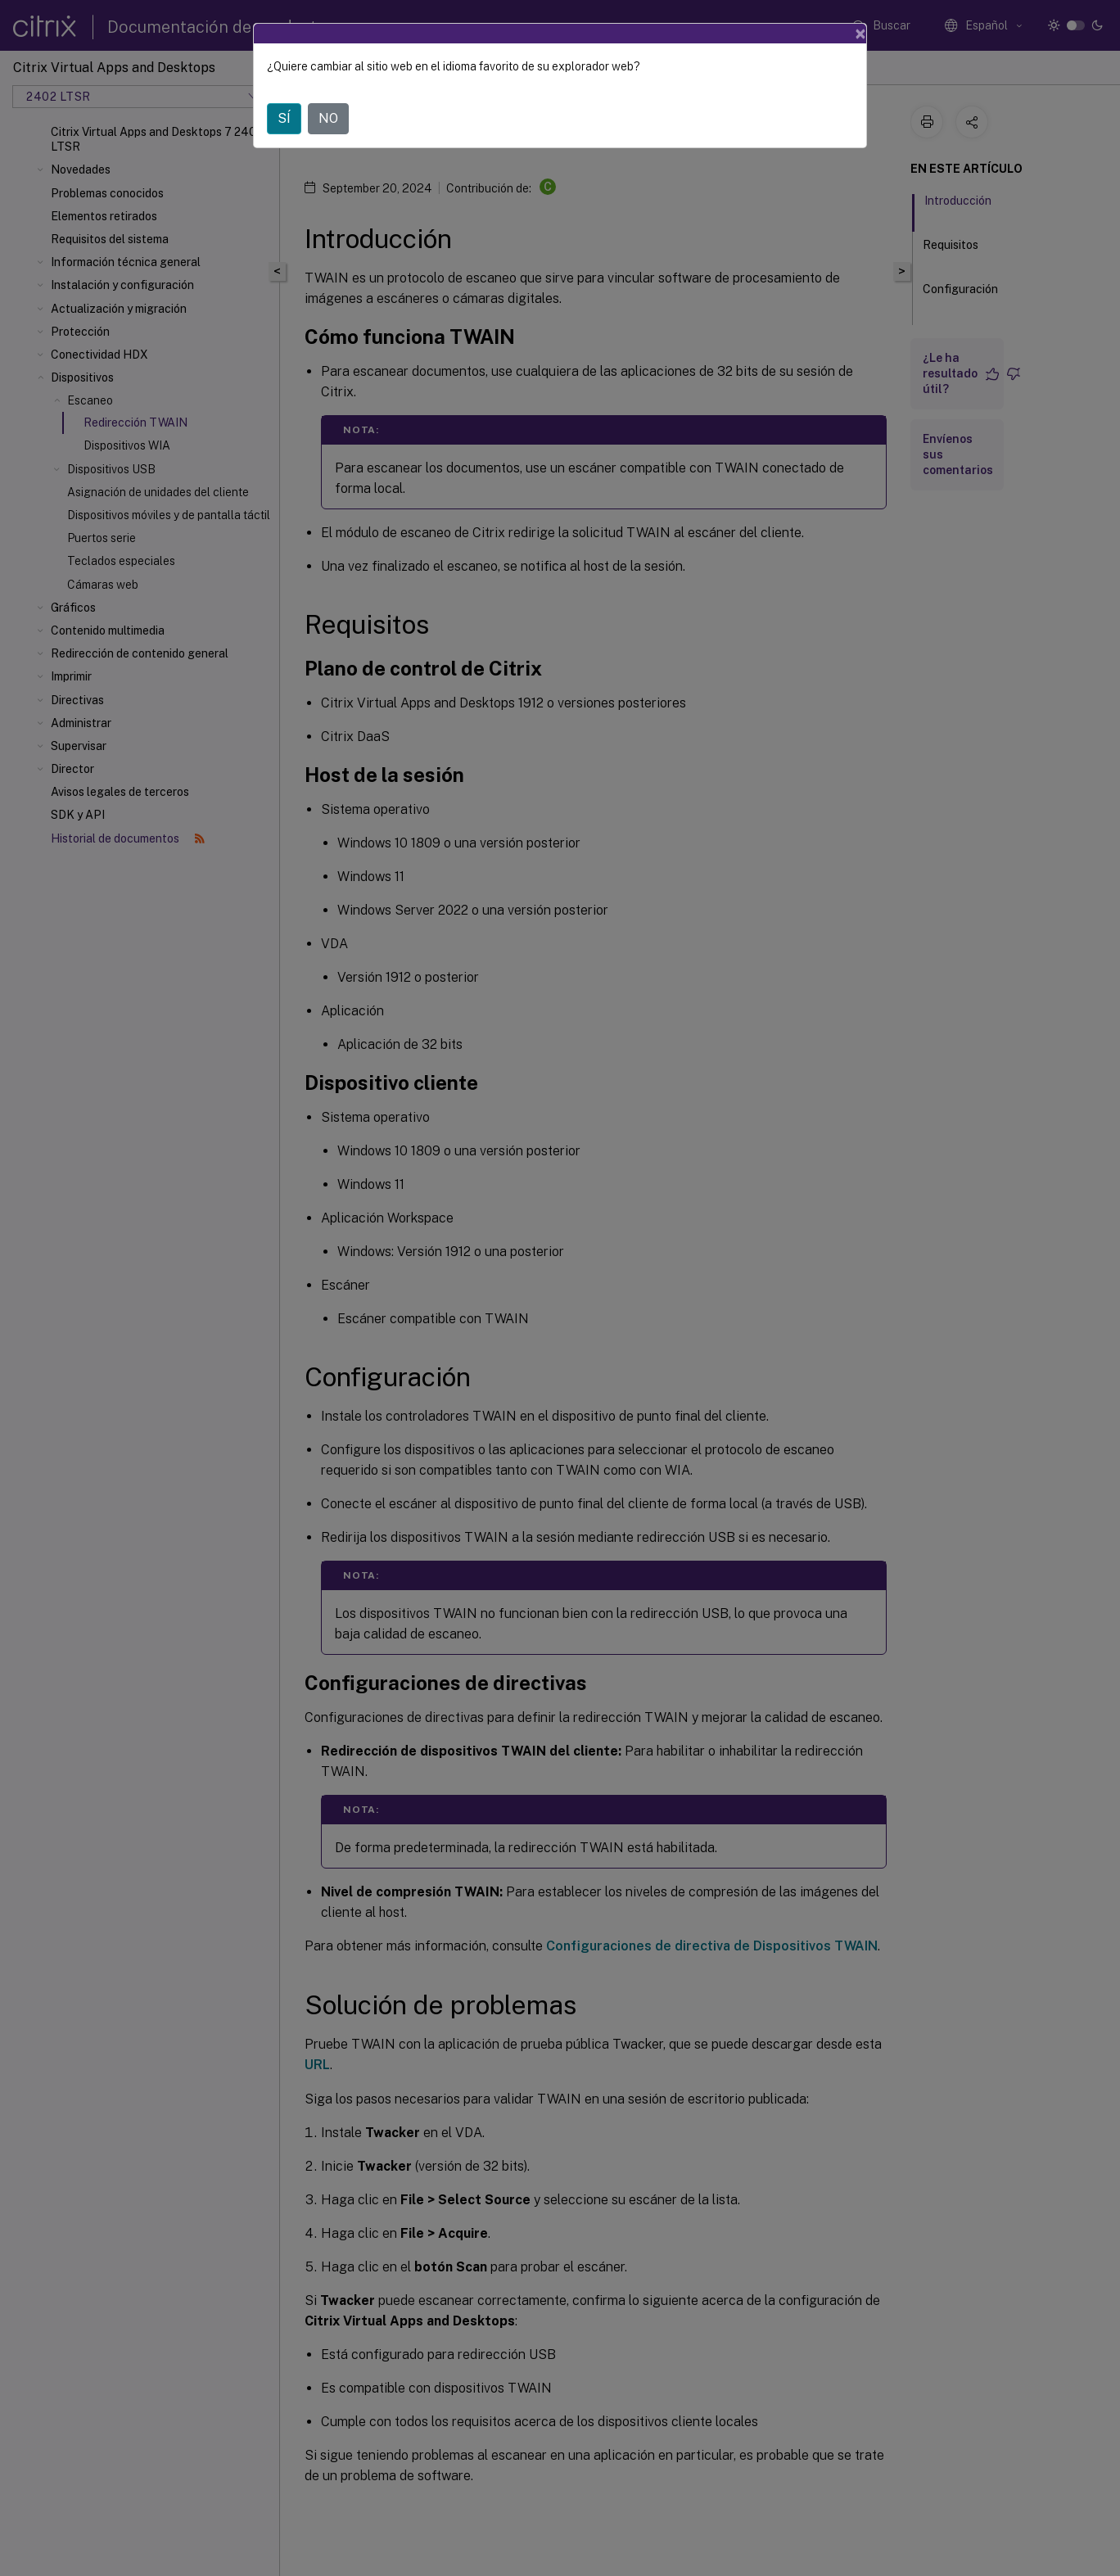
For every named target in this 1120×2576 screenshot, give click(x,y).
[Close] (860, 33)
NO (328, 118)
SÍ (284, 118)
